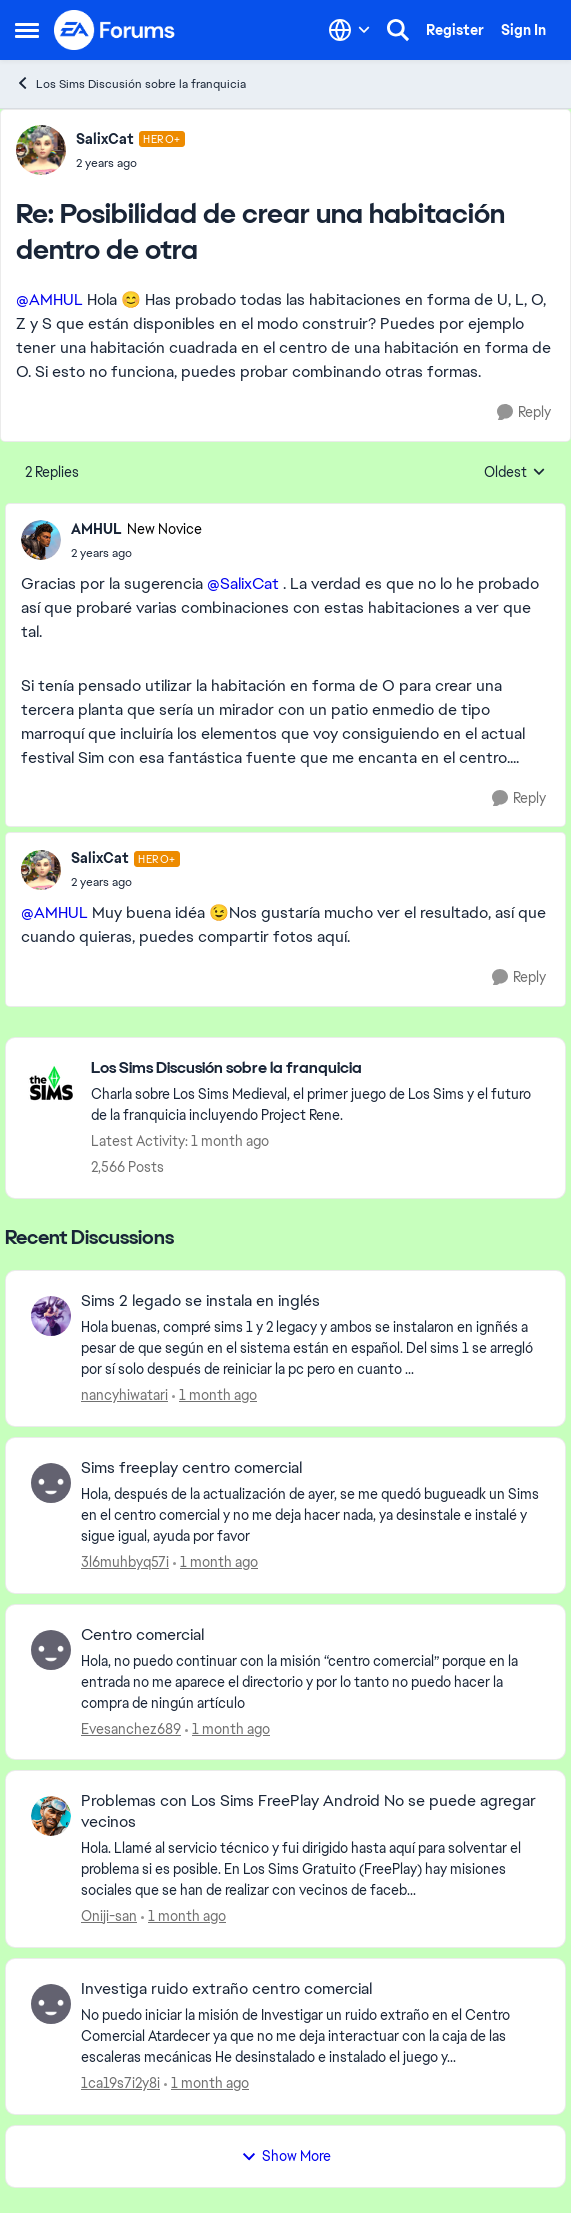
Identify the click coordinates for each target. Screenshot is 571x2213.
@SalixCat (243, 583)
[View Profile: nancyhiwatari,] (51, 1316)
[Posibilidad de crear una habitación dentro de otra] (130, 163)
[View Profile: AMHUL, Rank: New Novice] (41, 540)
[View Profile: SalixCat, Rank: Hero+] (41, 150)
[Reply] (524, 412)
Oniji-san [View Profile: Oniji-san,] (109, 1916)
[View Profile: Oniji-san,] (51, 1816)
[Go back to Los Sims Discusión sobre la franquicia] (318, 1068)
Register (455, 30)
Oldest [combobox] (515, 473)
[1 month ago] (214, 1395)
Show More (286, 2156)
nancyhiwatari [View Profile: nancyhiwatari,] (124, 1395)
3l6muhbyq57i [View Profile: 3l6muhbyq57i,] (125, 1562)
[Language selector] (349, 30)
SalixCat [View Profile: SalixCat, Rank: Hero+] (105, 139)
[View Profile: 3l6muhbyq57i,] (51, 1483)
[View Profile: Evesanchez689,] (51, 1650)
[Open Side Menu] (27, 30)
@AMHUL (49, 299)
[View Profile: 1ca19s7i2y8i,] (51, 2004)
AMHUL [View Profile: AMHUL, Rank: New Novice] (96, 529)
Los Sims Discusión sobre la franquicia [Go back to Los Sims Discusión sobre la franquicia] (130, 83)
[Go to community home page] (115, 30)
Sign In (523, 30)
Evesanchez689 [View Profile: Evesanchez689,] (131, 1728)
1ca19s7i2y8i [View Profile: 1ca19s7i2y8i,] (120, 2083)
